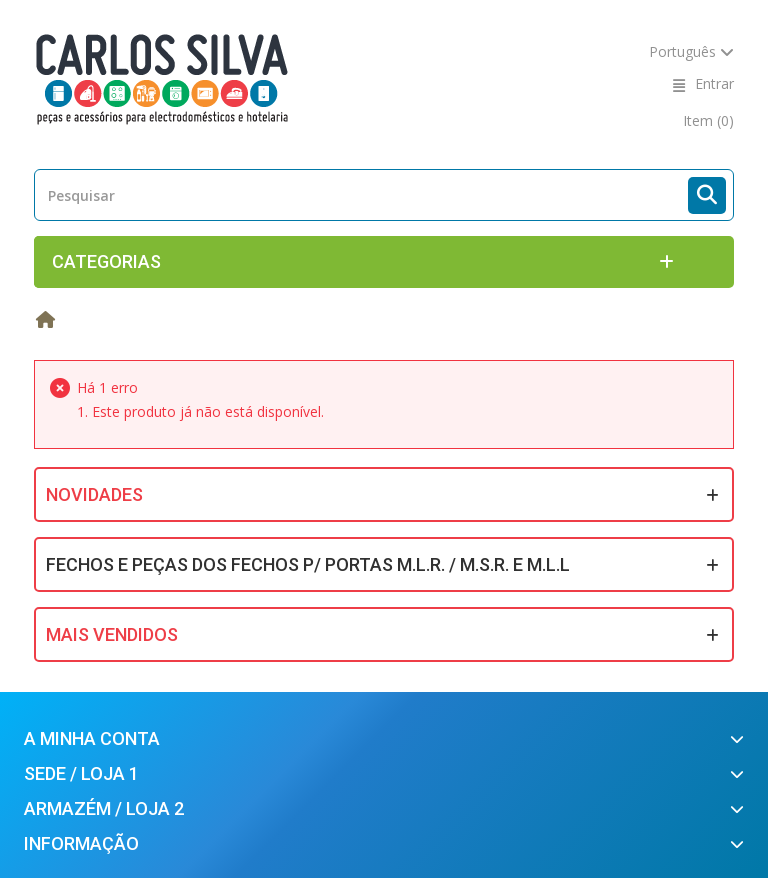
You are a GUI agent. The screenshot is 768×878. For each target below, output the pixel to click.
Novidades (94, 494)
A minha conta (92, 738)
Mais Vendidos (112, 634)
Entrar (714, 83)
